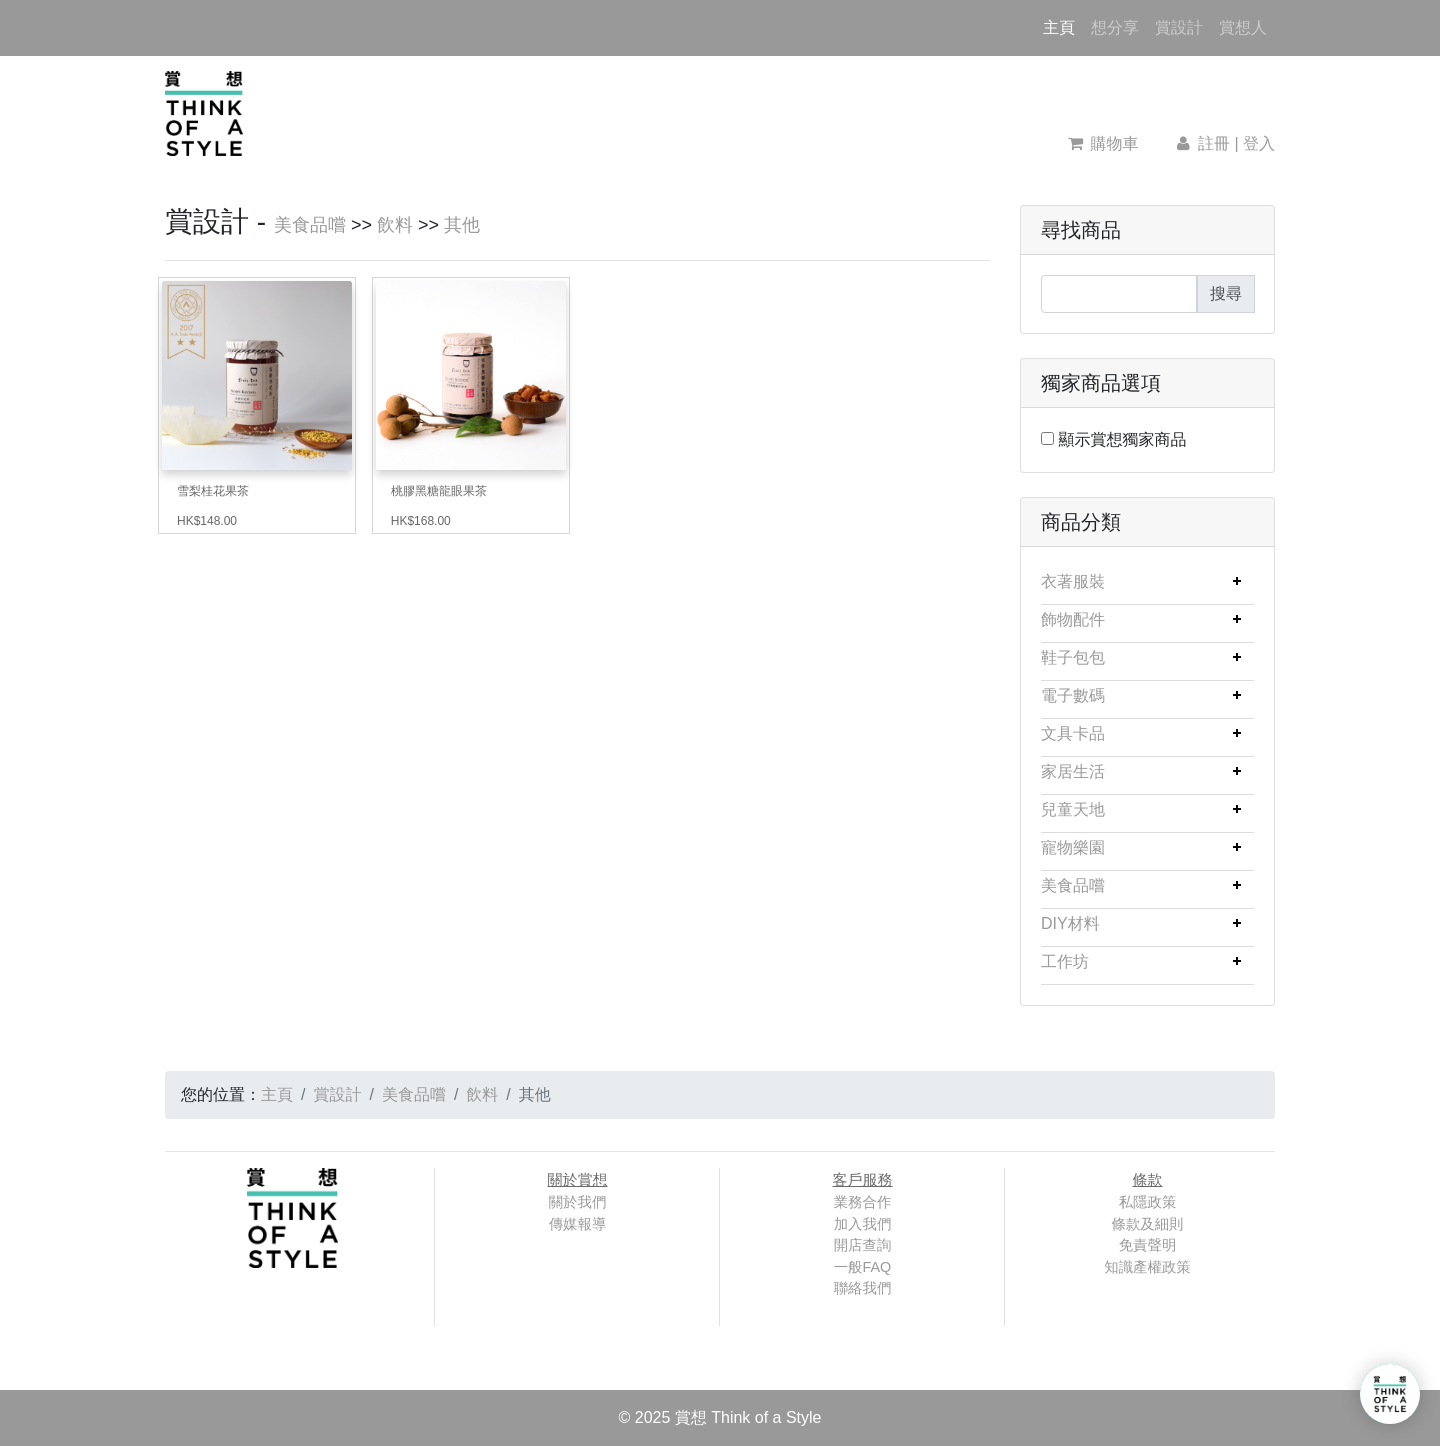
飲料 (395, 225)
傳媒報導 (578, 1224)
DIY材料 (1070, 923)
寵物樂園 (1073, 847)
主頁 (1063, 25)
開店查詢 (863, 1245)
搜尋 (1226, 293)
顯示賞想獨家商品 (1122, 439)
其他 (462, 225)
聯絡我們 (863, 1288)
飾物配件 (1073, 619)
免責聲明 (1148, 1245)
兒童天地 (1073, 809)
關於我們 (578, 1202)
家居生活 (1073, 771)
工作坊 (1065, 961)
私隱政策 (1148, 1202)
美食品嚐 (310, 225)
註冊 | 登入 (1224, 143)
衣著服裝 (1073, 581)
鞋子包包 (1073, 657)
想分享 (1115, 27)
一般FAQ (863, 1267)
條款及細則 (1148, 1224)
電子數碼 (1073, 695)
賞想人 (1243, 27)
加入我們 (863, 1224)
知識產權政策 (1147, 1267)
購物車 (1103, 143)
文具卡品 (1073, 733)
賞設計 (1179, 27)
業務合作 (863, 1202)
